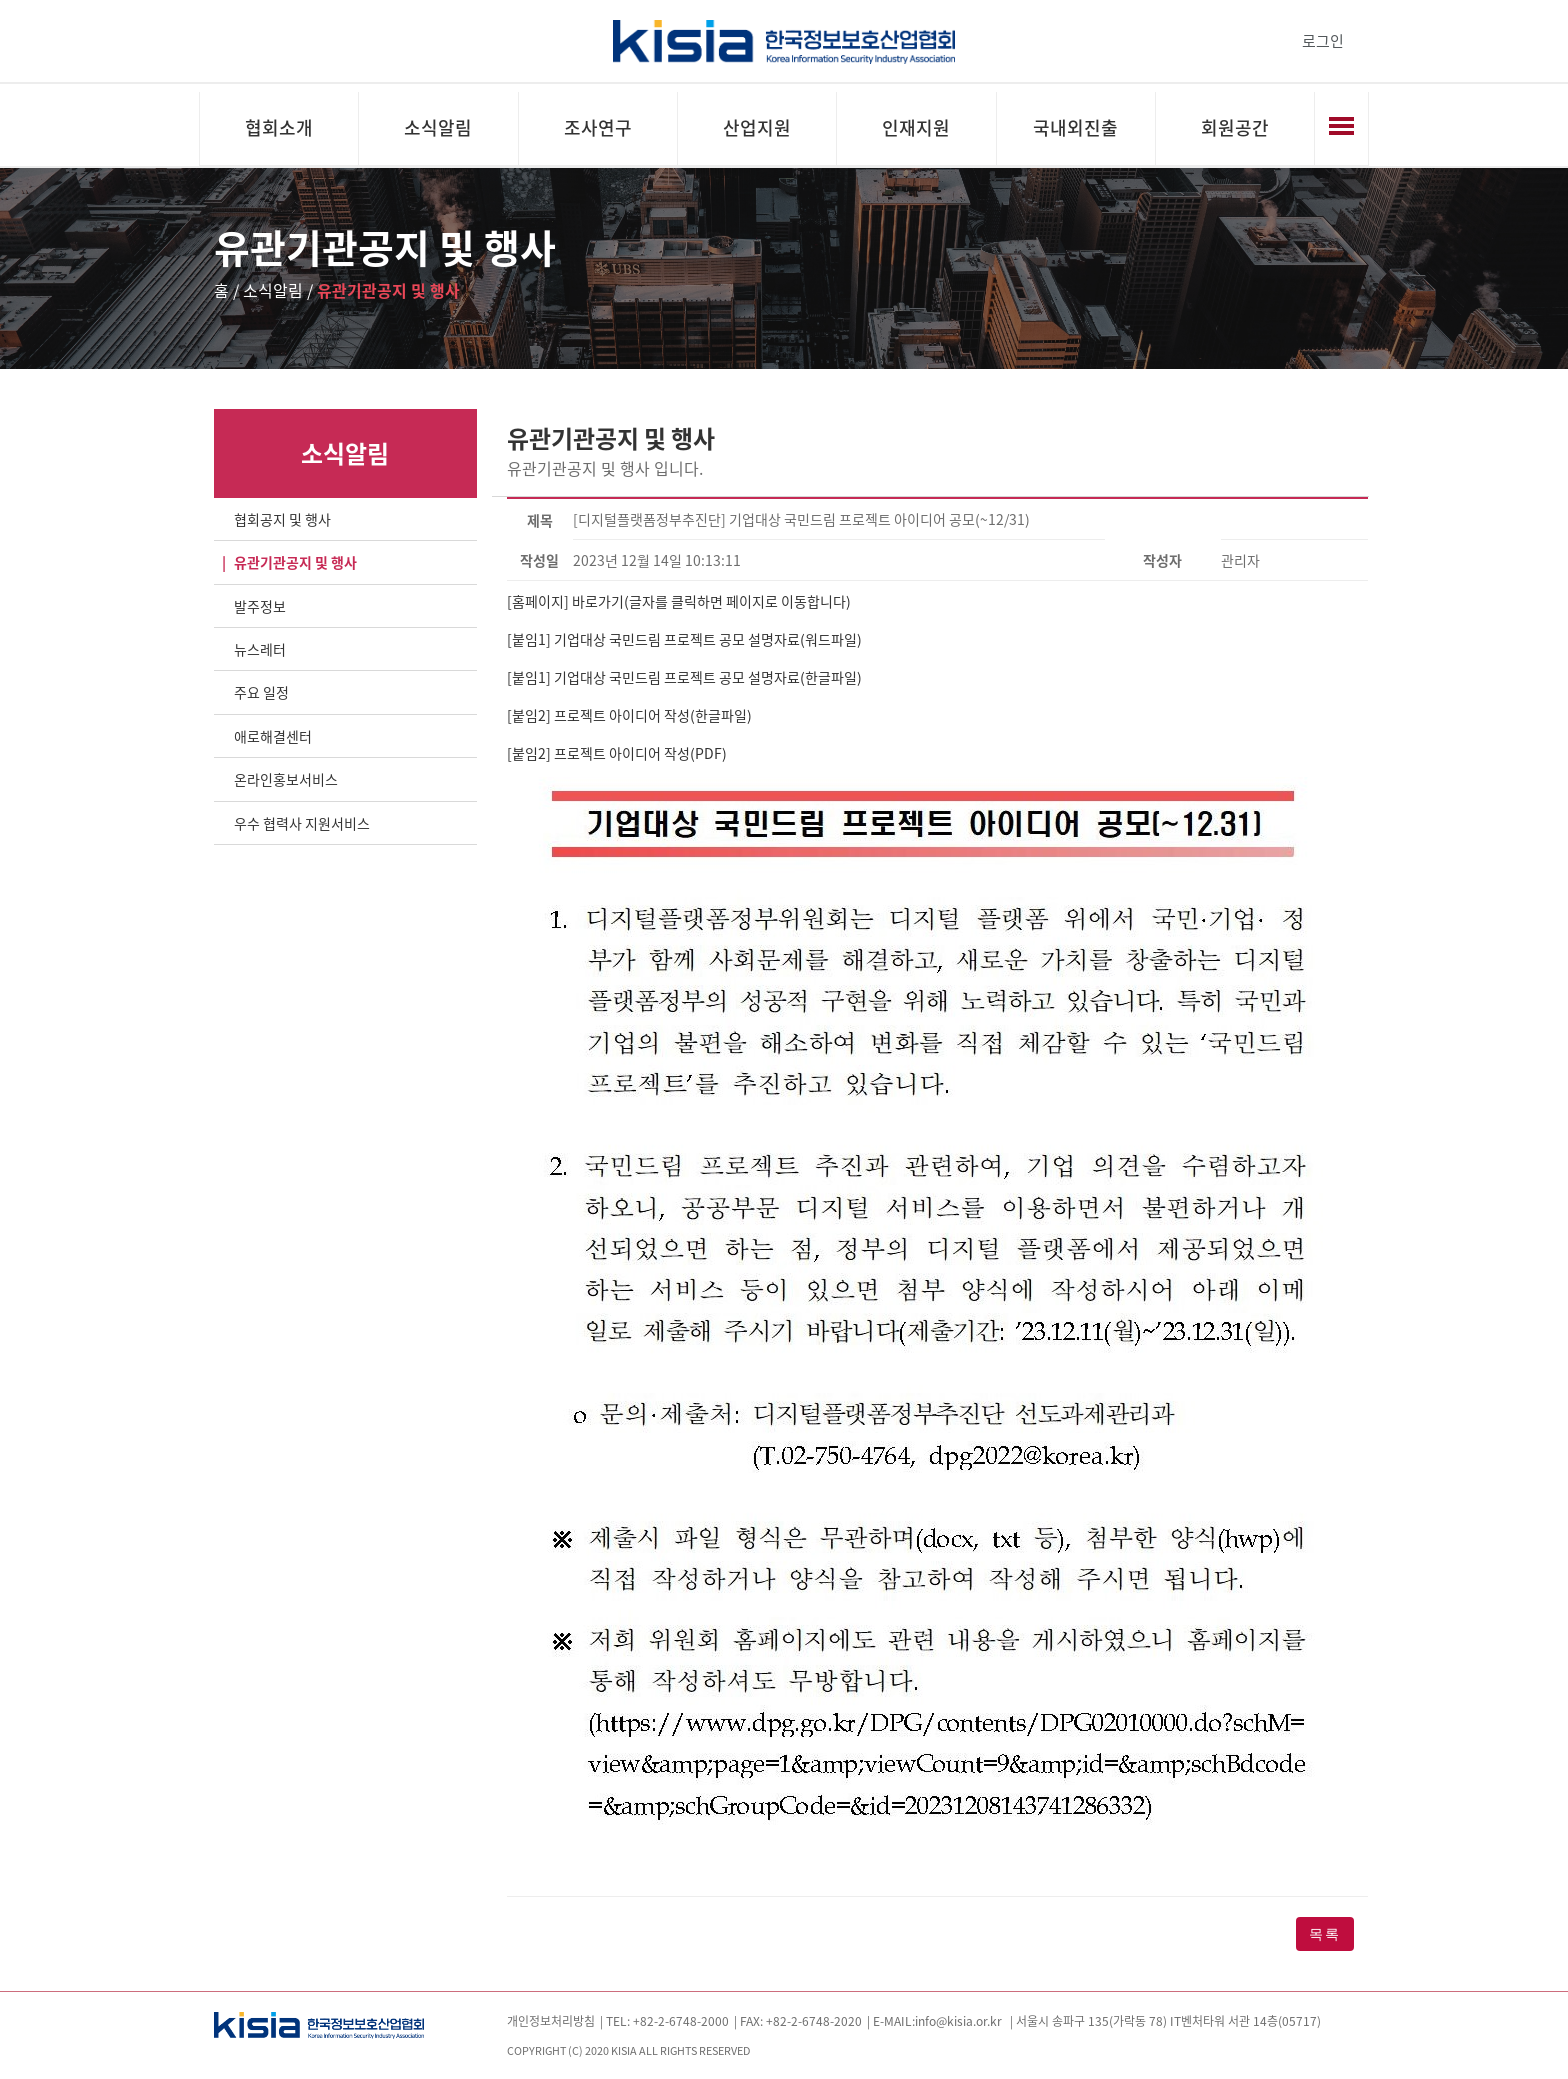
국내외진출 (1075, 127)
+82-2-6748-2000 (681, 2021)
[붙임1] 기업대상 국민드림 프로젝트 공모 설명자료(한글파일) (686, 677)
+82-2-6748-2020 (814, 2021)
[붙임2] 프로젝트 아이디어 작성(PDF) (617, 753)
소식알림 (438, 127)
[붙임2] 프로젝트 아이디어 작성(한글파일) (629, 715)
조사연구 (598, 127)
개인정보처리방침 (551, 2021)
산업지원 (757, 127)
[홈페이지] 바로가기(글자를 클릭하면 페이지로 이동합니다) (679, 601)
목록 (1325, 1934)
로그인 (1323, 41)
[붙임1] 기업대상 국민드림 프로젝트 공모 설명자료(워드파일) (684, 639)
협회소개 (279, 127)
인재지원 (916, 127)
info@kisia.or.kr (958, 2021)
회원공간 (1235, 127)
